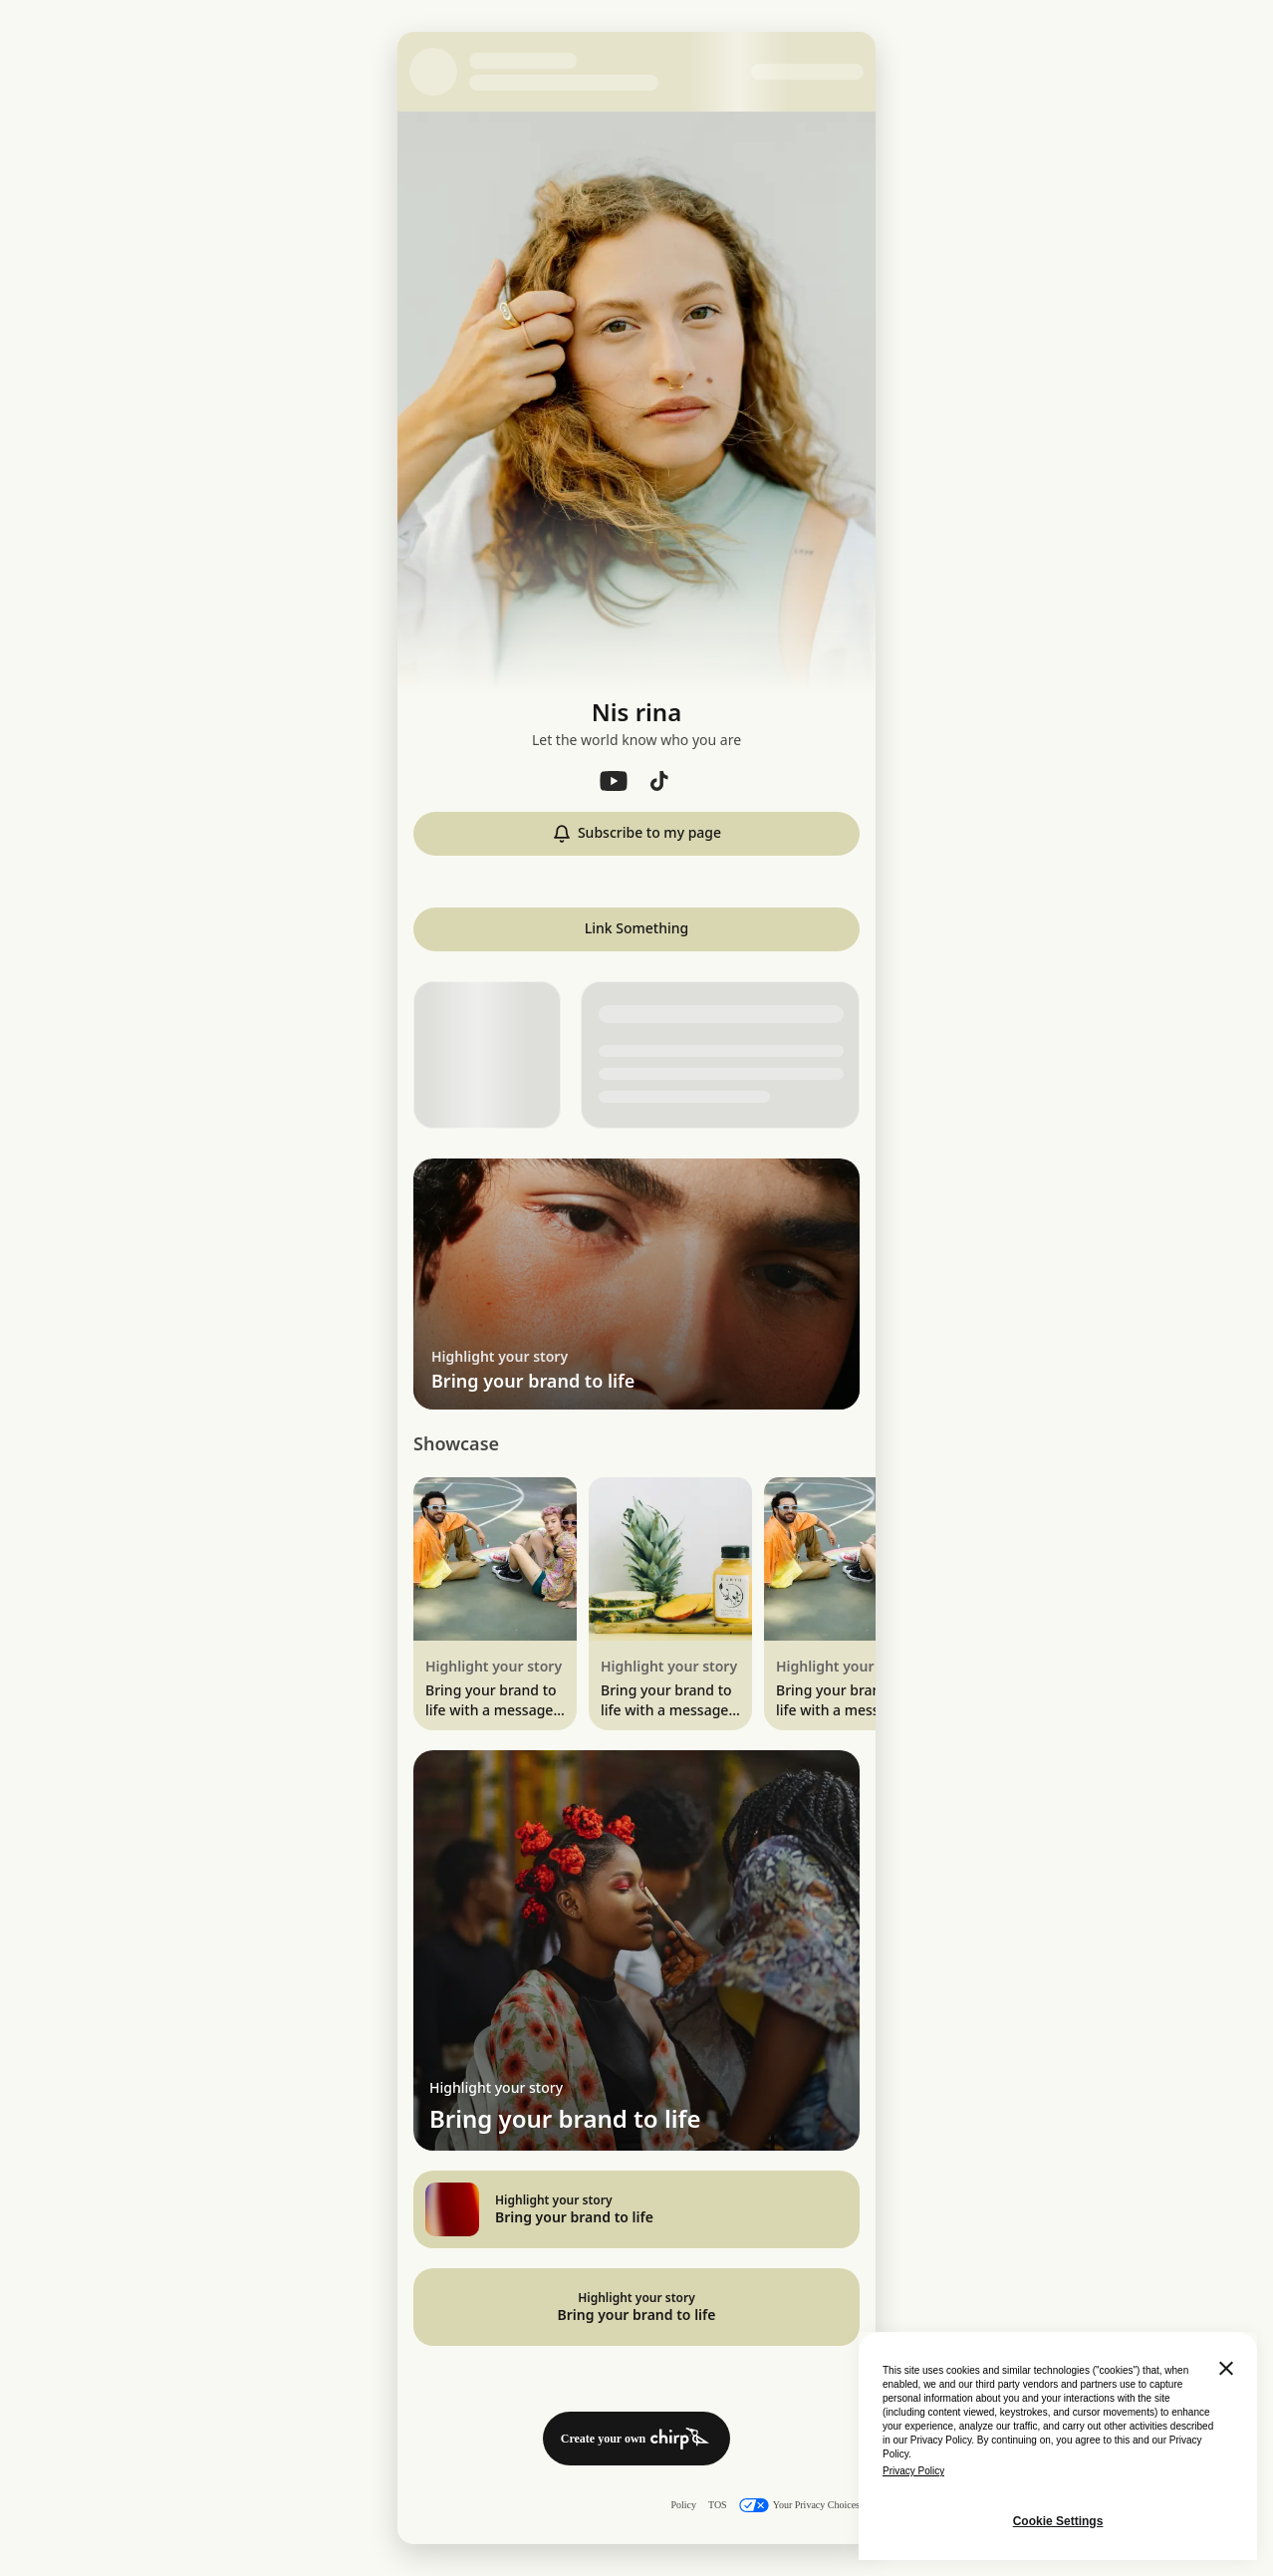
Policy (683, 2504)
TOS (717, 2504)
